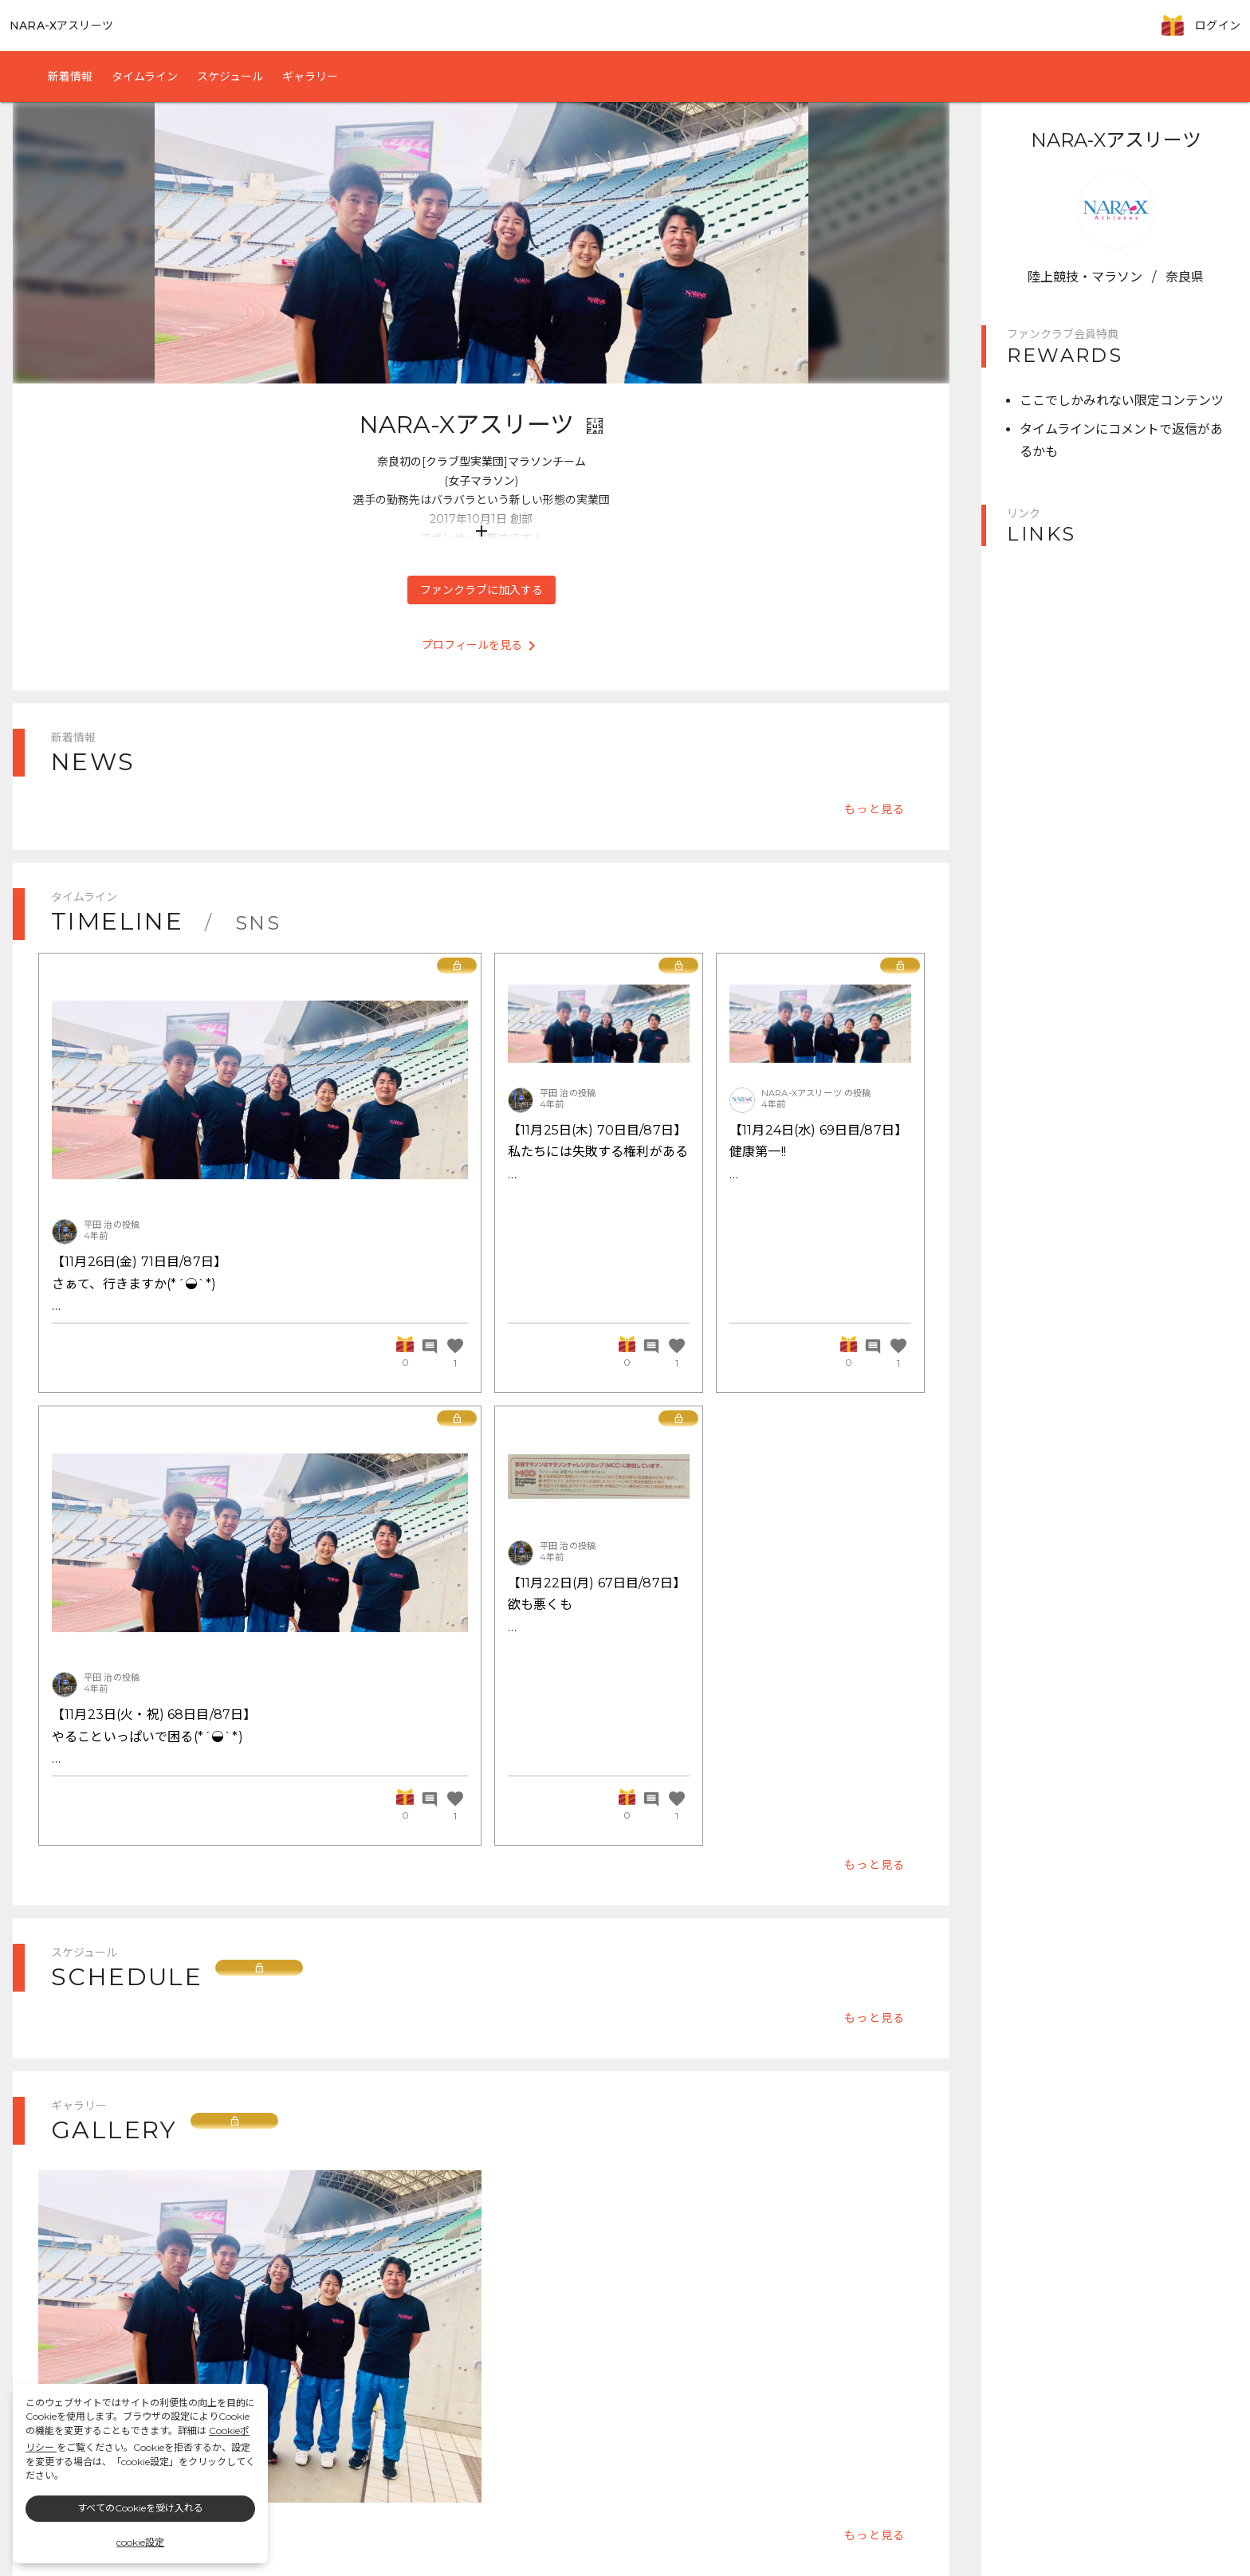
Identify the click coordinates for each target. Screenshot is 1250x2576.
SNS (258, 922)
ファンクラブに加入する (481, 590)
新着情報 (70, 76)
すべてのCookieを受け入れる (140, 2508)
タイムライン (145, 76)
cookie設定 (140, 2542)
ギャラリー (310, 76)
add (481, 531)
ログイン (1217, 25)
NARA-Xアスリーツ (61, 25)
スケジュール (230, 76)
